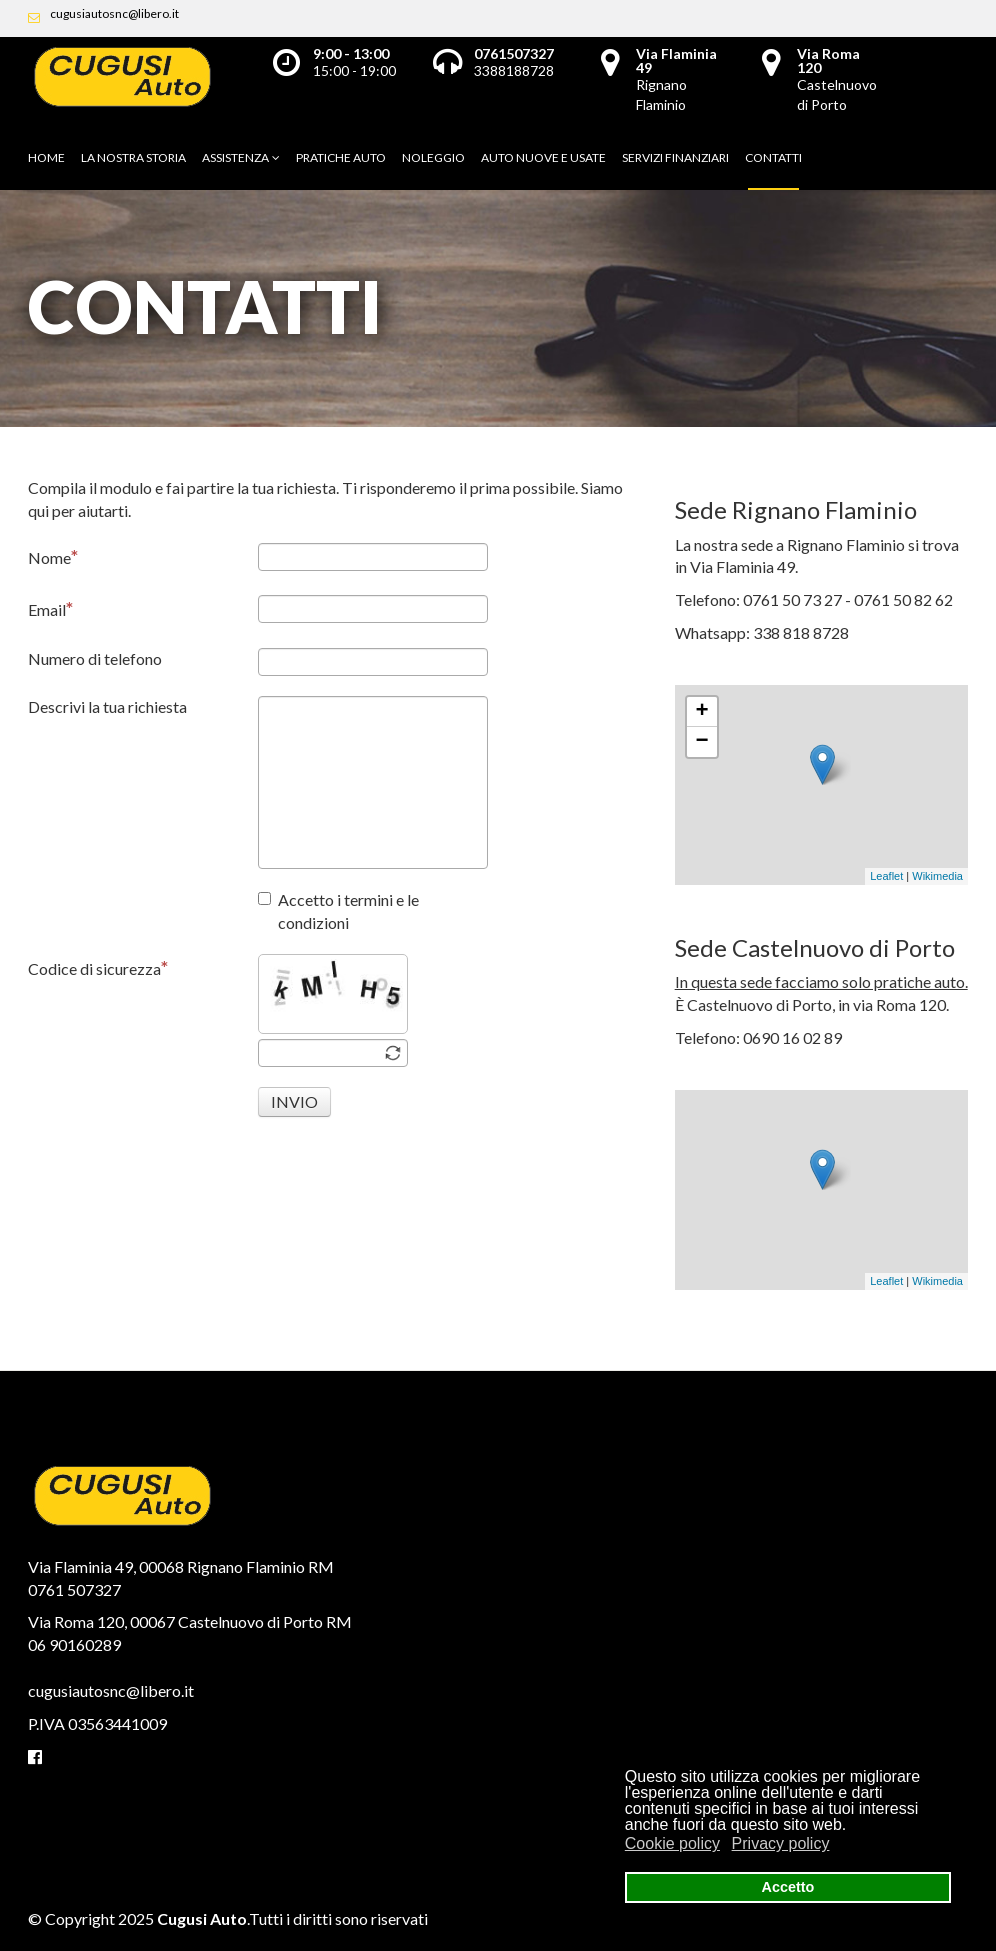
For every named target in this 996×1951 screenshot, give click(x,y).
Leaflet (886, 876)
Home (46, 157)
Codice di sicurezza (98, 967)
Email (50, 608)
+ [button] (702, 712)
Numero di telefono (95, 658)
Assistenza (235, 157)
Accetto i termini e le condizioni (338, 911)
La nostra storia (133, 157)
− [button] (702, 742)
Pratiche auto (341, 157)
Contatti (773, 157)
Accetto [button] (788, 1887)
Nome (53, 556)
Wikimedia (937, 876)
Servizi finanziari (675, 157)
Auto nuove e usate (543, 157)
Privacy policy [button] (781, 1843)
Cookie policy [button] (672, 1843)
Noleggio (433, 157)
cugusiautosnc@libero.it (114, 13)
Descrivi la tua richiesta (107, 706)
